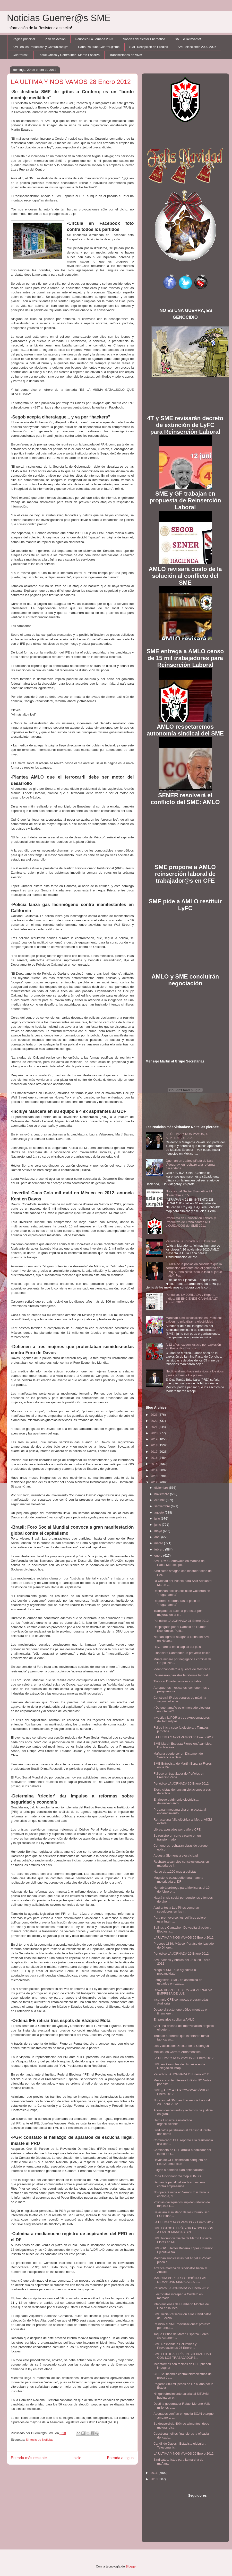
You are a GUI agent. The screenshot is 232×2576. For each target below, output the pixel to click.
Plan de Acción (55, 39)
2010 (155, 2479)
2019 (155, 1439)
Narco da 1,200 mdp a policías (175, 1871)
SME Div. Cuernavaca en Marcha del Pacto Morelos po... (179, 1563)
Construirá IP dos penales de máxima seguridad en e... (180, 1699)
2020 (155, 1433)
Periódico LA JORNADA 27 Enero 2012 (181, 2288)
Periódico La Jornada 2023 (94, 39)
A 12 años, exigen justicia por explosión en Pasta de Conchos (193, 1346)
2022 (155, 1421)
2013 (155, 1476)
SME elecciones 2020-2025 (197, 47)
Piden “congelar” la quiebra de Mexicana (182, 1669)
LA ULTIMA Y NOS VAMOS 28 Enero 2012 (184, 2058)
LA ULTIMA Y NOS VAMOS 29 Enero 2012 (184, 1937)
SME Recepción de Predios (148, 47)
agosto (159, 1512)
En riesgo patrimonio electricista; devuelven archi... (176, 1801)
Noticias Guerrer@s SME (59, 18)
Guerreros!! (21, 55)
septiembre (162, 1506)
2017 (155, 1451)
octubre (160, 1500)
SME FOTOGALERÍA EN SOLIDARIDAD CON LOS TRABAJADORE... (182, 2356)
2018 (155, 1445)
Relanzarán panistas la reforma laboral (181, 1675)
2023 (155, 1414)
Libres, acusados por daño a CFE (177, 1829)
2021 (155, 1427)
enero (158, 1555)
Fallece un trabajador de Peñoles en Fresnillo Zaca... (179, 1775)
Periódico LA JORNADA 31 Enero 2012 (181, 1621)
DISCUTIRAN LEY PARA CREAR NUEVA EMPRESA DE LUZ (183, 1991)
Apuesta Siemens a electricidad (176, 1855)
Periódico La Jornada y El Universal (191, 1241)
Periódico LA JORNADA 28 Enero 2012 (181, 2074)
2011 (155, 2473)
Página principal (24, 39)
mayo (158, 1531)
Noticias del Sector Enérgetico (144, 39)
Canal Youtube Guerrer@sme (99, 47)
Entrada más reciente (29, 2458)
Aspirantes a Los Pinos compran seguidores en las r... (176, 1909)
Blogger (131, 2566)
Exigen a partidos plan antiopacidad (179, 2170)
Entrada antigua (120, 2458)
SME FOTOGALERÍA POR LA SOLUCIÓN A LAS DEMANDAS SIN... (183, 2230)
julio (157, 1518)
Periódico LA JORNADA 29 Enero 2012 (181, 1953)
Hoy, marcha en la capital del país (177, 1647)
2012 (155, 1482)
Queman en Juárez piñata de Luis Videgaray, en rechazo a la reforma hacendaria (190, 1164)
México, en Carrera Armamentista (177, 2052)
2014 (155, 1470)
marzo (159, 1543)
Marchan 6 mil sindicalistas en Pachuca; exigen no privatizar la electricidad (194, 1320)
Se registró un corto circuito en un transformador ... (177, 1837)
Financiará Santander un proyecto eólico (182, 1653)
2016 (155, 1458)
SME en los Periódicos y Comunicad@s (41, 47)
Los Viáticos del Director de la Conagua (181, 2046)
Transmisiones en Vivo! (125, 55)
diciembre (161, 1487)
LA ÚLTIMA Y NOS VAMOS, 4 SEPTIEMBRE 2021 (186, 1136)
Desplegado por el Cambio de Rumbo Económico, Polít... (180, 1629)
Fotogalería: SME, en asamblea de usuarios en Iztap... (178, 1982)
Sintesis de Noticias (39, 2439)
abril (157, 1537)
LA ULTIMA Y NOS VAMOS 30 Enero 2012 (184, 1737)
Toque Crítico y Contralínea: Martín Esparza (69, 55)
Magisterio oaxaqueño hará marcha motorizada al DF (178, 1879)
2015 (155, 1464)
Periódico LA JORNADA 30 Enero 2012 (181, 1783)
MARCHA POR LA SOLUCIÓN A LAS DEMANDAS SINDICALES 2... (180, 2280)
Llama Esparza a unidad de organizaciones (173, 2122)
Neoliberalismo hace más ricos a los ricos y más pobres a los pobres (195, 1373)
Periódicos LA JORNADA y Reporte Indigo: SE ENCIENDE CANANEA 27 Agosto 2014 (192, 1298)
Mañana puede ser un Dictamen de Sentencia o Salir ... (178, 1755)
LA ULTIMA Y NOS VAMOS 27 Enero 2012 (184, 2222)
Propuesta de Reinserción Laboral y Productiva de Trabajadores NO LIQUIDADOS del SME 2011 (191, 1221)
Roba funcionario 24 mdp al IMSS (177, 2176)
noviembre (162, 1494)
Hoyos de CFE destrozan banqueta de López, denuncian (180, 2162)
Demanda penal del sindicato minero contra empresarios (179, 2184)
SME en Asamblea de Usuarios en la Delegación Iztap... (179, 2066)
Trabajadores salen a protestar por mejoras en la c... (178, 1612)
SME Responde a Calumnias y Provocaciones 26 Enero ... (175, 2346)
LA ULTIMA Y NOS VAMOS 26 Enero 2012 (184, 2453)
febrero (159, 1549)
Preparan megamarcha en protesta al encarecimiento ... (180, 1811)
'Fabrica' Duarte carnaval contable (177, 1681)
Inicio (76, 2458)
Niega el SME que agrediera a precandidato (175, 1972)
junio (158, 1524)
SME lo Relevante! (188, 39)
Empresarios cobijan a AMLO (174, 2019)
